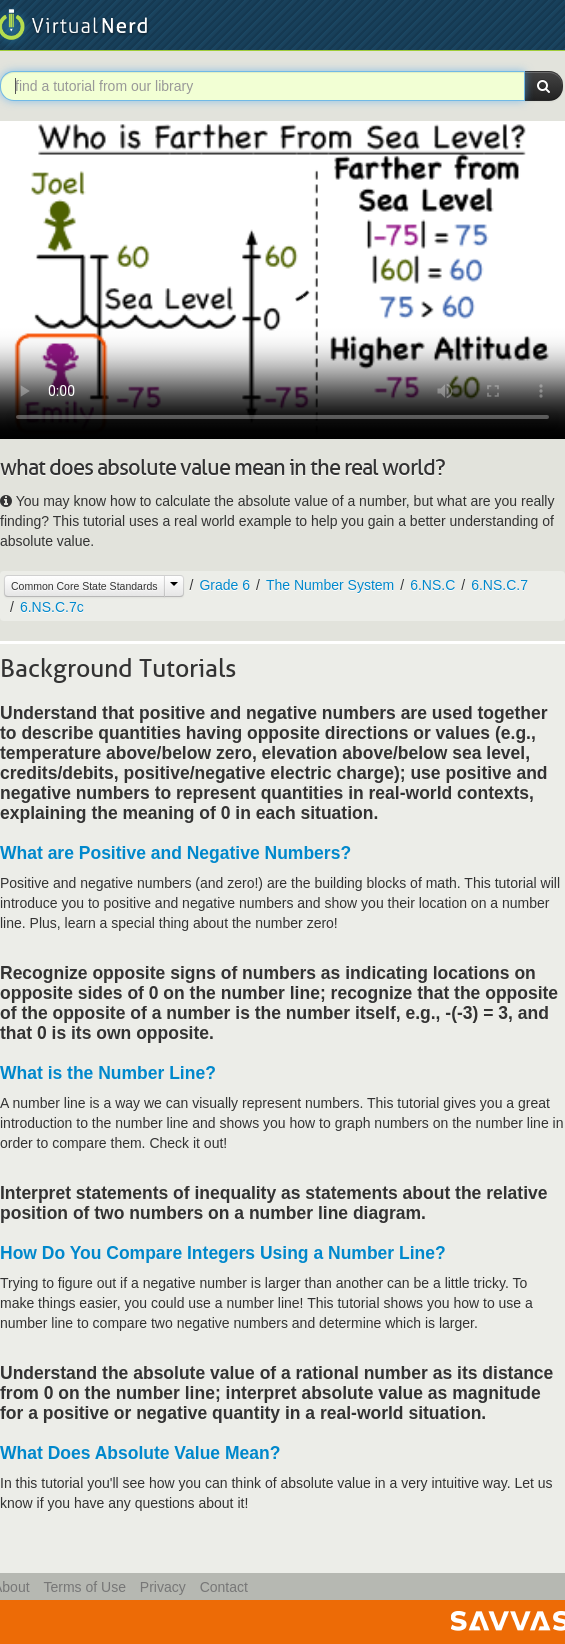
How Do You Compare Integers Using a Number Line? (223, 1253)
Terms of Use (84, 1587)
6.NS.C (432, 585)
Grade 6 (224, 585)
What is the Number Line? (108, 1073)
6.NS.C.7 (499, 585)
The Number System (330, 585)
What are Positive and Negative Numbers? (175, 853)
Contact (224, 1587)
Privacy (163, 1587)
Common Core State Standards (84, 586)
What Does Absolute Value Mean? (140, 1453)
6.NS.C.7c (52, 607)
